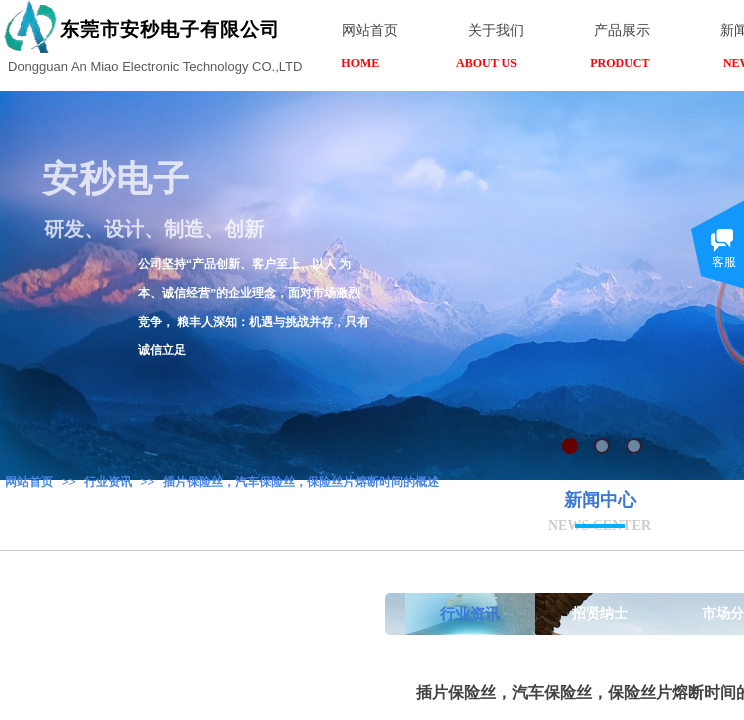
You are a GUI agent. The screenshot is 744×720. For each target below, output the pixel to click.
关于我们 (496, 30)
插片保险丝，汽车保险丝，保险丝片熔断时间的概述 (301, 482)
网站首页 (29, 482)
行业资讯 (108, 482)
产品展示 (622, 30)
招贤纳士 (600, 613)
